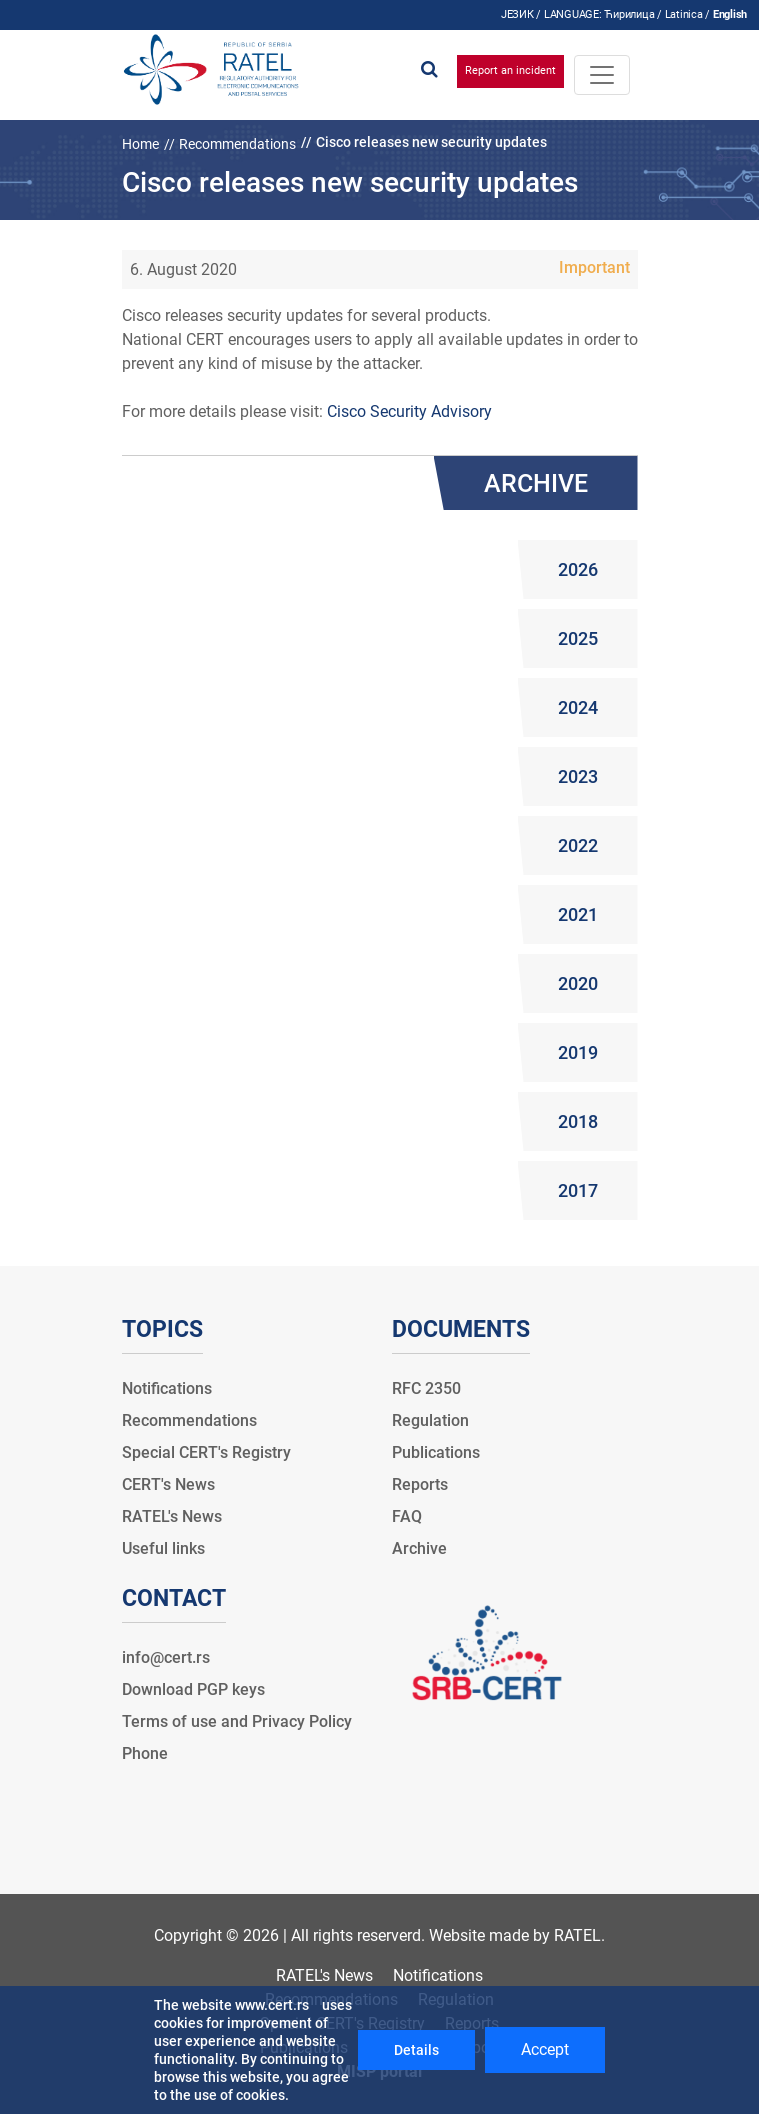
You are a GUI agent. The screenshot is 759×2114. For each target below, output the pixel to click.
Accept (545, 2049)
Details (416, 2050)
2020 (578, 983)
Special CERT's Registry (206, 1452)
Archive (419, 1548)
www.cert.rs (272, 2005)
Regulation (430, 1420)
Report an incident (510, 70)
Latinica (684, 14)
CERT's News (168, 1484)
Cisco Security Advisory (409, 411)
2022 (578, 845)
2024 (578, 707)
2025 (578, 638)
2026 (578, 569)
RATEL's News (172, 1516)
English (730, 14)
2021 (578, 914)
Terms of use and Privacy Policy (237, 1721)
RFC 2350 (426, 1388)
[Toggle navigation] (602, 75)
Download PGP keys (193, 1689)
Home (140, 144)
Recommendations (237, 144)
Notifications (167, 1388)
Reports (420, 1484)
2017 (578, 1190)
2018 (578, 1121)
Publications (436, 1452)
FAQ (407, 1516)
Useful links (163, 1548)
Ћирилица (629, 14)
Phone (145, 1753)
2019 (578, 1052)
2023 (578, 776)
